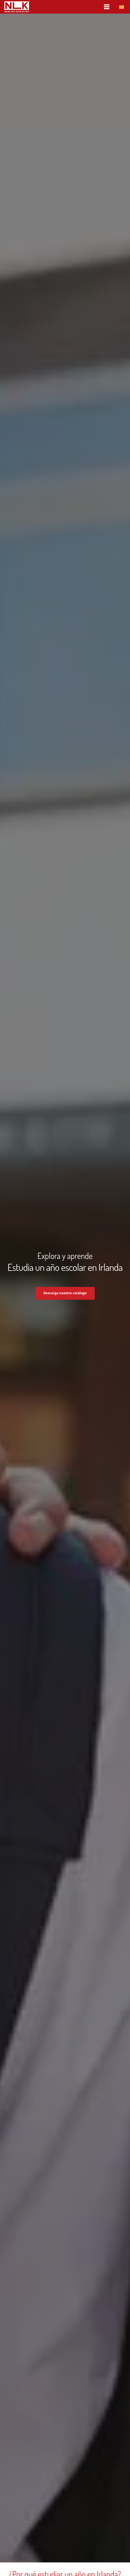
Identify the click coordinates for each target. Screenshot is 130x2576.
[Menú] (107, 7)
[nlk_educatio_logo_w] (16, 6)
